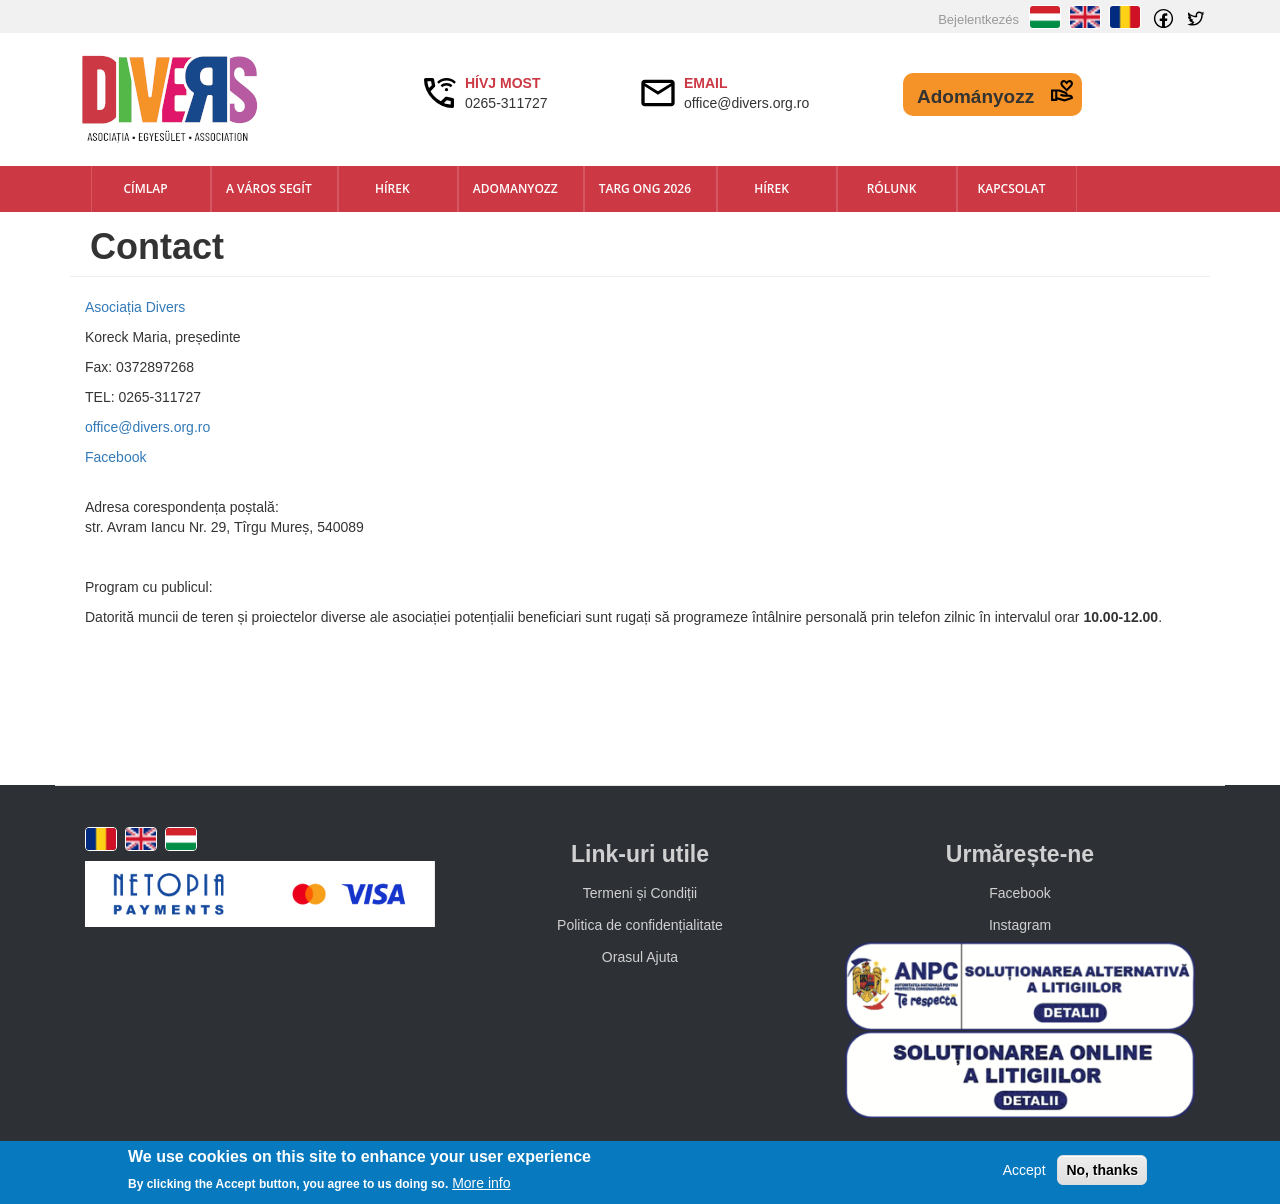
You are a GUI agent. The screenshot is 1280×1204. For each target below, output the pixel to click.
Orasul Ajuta (640, 957)
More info (481, 1183)
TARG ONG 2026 (645, 188)
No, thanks (1102, 1170)
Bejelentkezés (978, 19)
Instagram (1020, 925)
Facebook (115, 457)
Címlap (145, 188)
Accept (1024, 1170)
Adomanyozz (515, 188)
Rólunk (892, 188)
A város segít (269, 188)
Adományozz (975, 96)
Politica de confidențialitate (640, 925)
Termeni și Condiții (640, 893)
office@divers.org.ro (147, 427)
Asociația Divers (135, 307)
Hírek (392, 188)
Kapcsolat (1012, 188)
